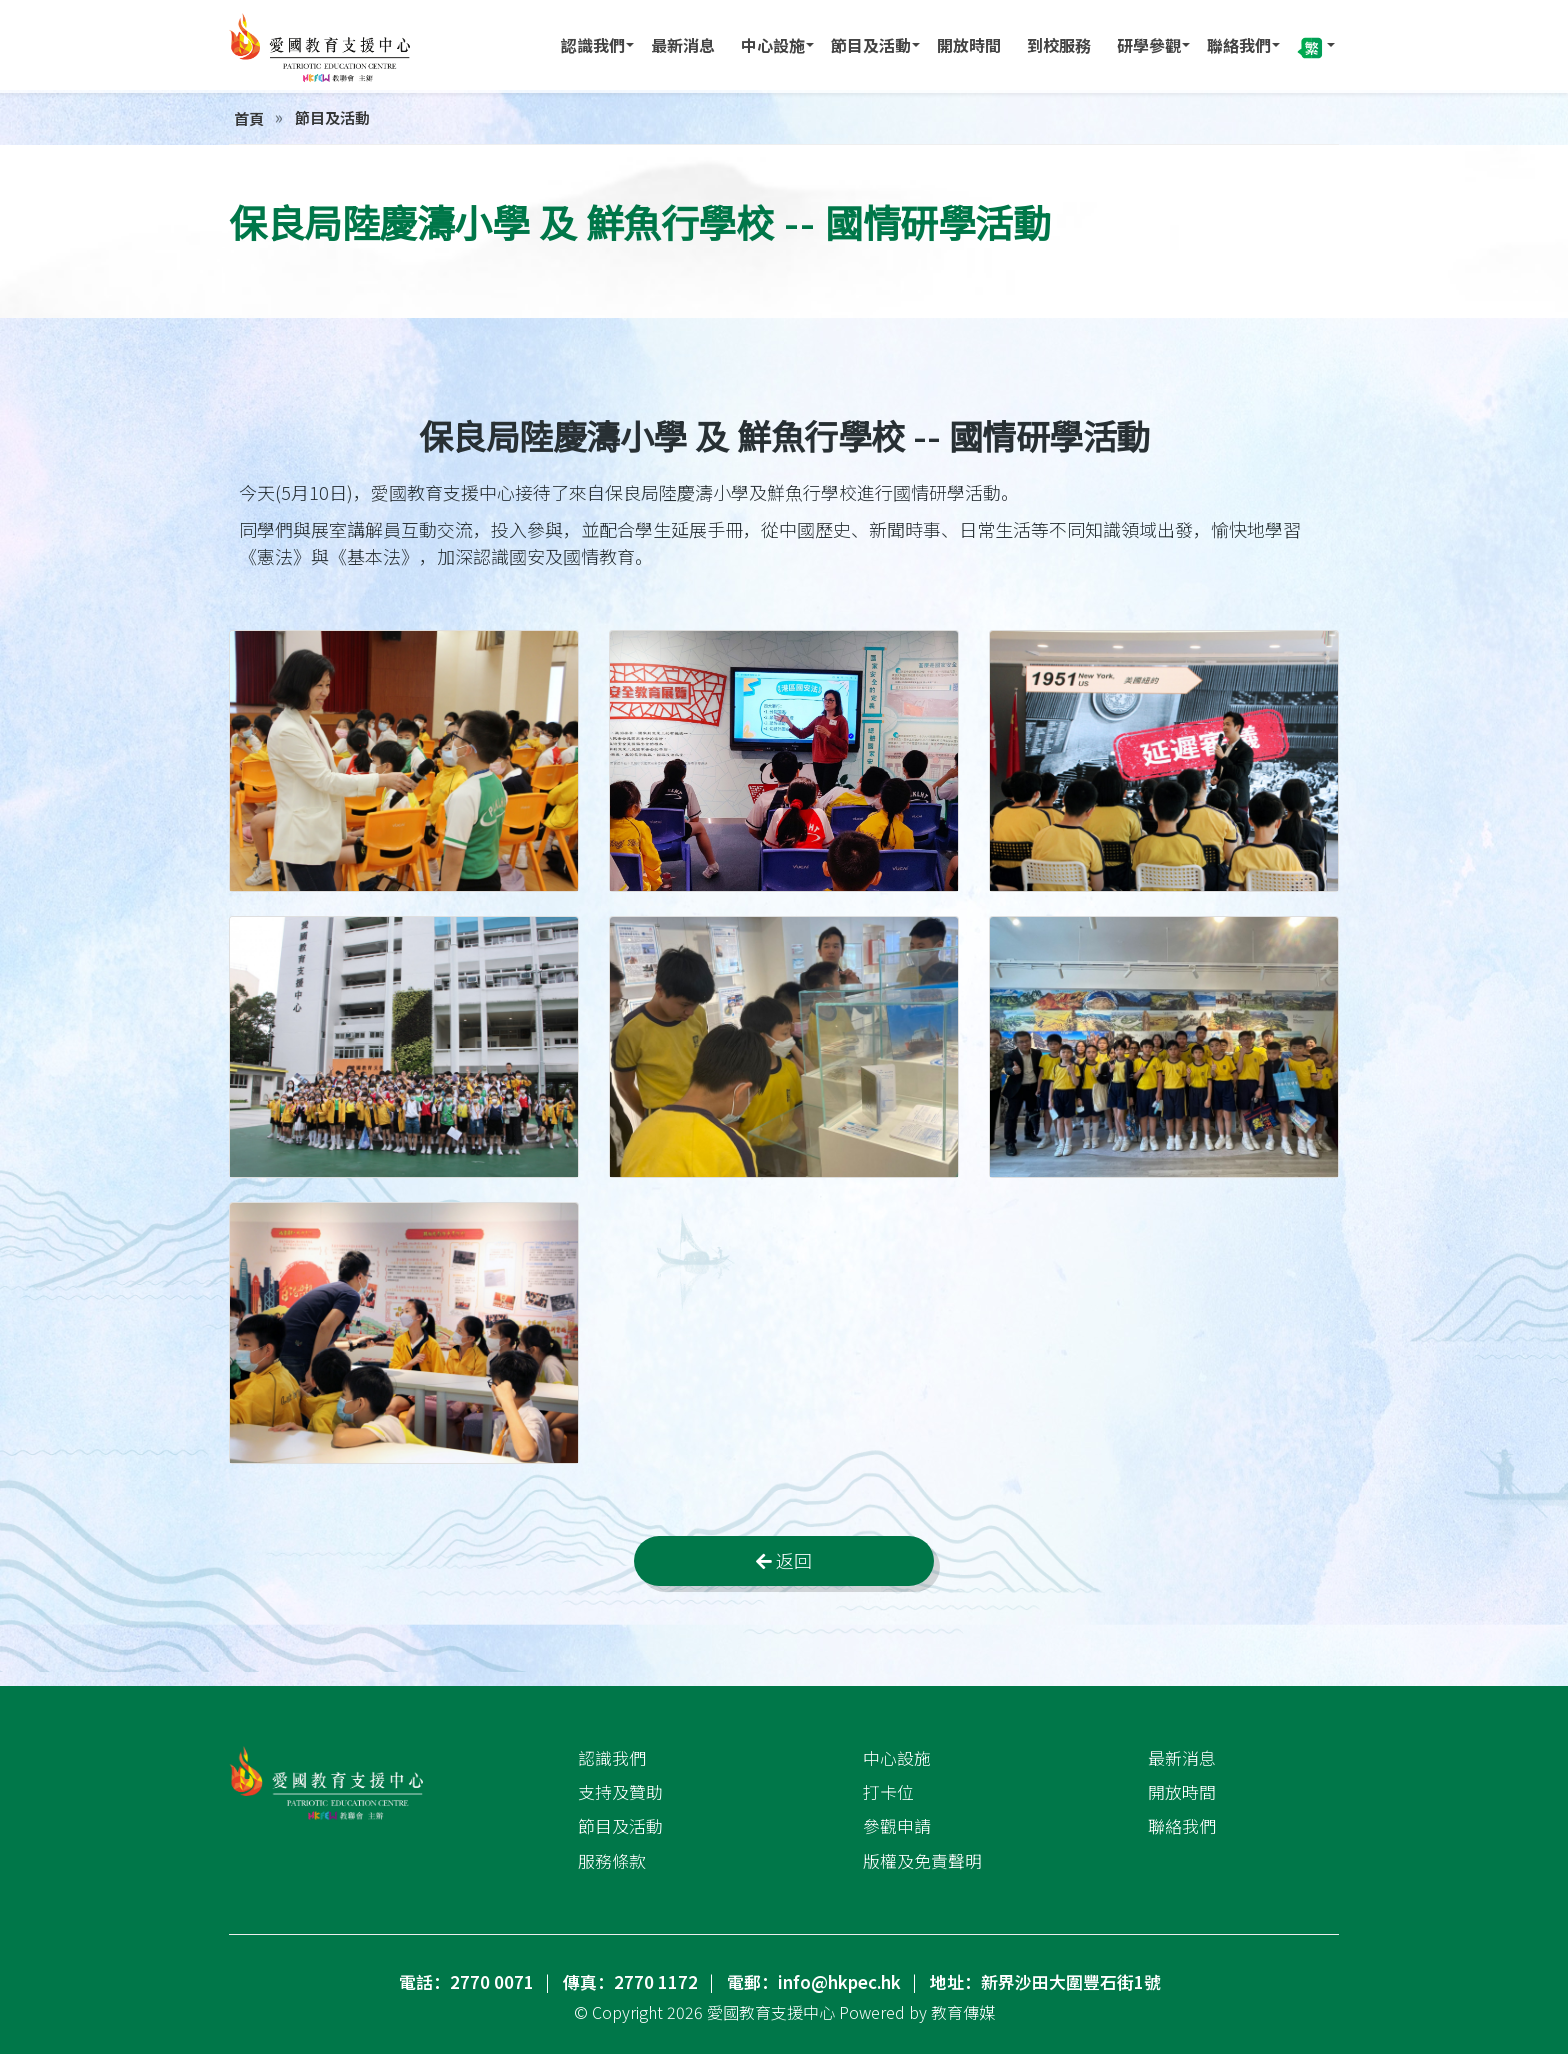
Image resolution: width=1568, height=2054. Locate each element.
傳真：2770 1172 (630, 1982)
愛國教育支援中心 (771, 2012)
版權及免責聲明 (922, 1861)
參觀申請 (897, 1826)
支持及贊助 (620, 1792)
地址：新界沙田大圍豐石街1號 (1045, 1982)
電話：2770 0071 (466, 1982)
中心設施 (773, 45)
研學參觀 (1149, 45)
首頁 (249, 118)
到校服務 (1059, 45)
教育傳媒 (963, 2012)
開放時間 (969, 45)
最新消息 (683, 45)
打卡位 (888, 1792)
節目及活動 (871, 45)
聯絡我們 (1239, 45)
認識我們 (593, 45)
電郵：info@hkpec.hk (814, 1982)
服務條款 (612, 1861)
